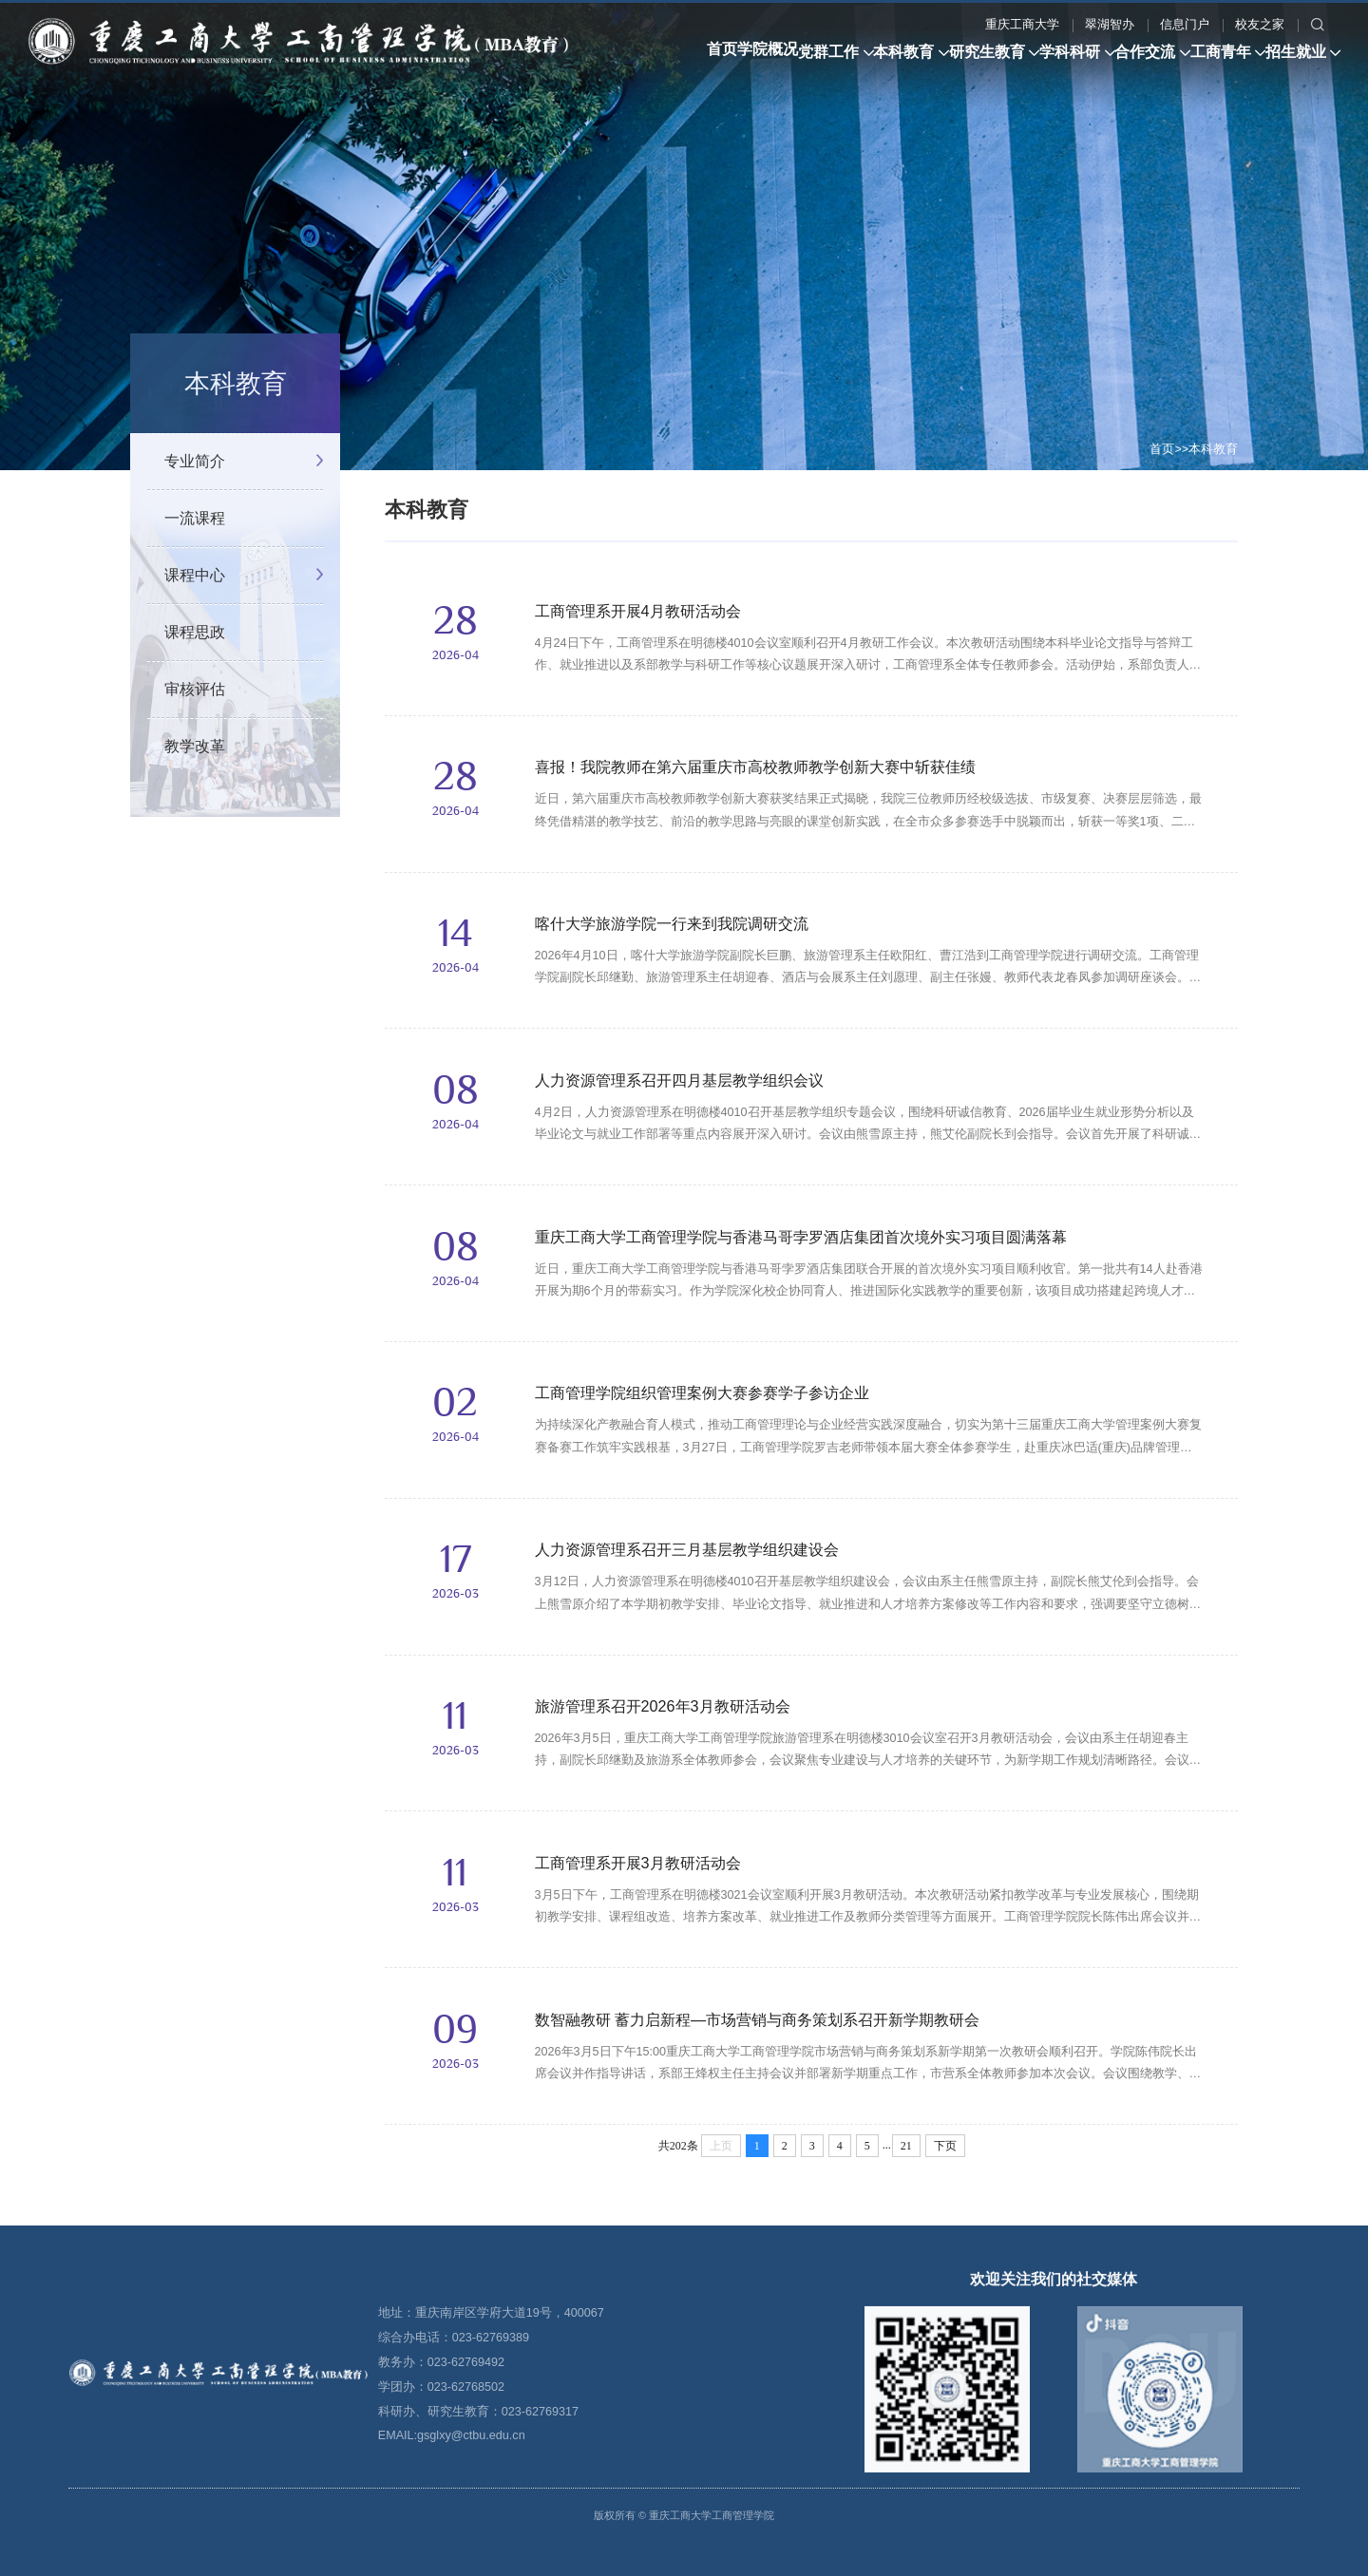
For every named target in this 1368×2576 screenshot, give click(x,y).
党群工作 (209, 132)
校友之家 (820, 96)
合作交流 (645, 132)
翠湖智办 (669, 96)
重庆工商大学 (582, 96)
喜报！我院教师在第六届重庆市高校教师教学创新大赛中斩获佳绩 (755, 766)
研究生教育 (427, 132)
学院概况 (117, 132)
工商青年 (750, 132)
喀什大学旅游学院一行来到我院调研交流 (671, 923)
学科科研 (539, 132)
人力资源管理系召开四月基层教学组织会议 (679, 1080)
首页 (43, 132)
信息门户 (745, 96)
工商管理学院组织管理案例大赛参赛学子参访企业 (702, 1392)
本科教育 (314, 132)
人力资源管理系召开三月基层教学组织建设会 (687, 1549)
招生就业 (856, 132)
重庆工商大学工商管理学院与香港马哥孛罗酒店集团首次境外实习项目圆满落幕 (801, 1236)
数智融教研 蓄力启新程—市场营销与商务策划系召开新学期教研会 (757, 2019)
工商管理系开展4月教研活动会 (638, 610)
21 (906, 2145)
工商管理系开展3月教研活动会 (638, 1862)
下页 (945, 2145)
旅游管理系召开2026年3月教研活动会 (662, 1705)
